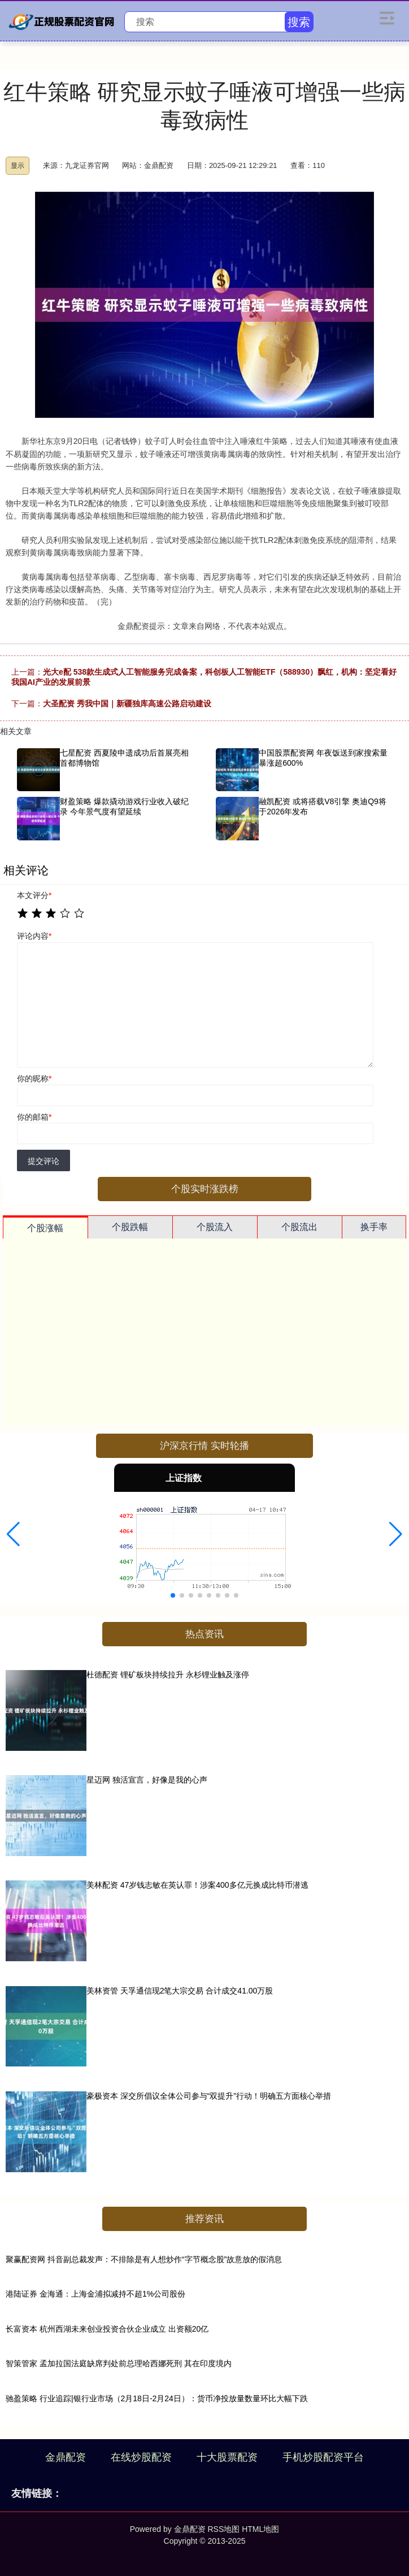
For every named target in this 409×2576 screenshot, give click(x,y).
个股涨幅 (45, 1228)
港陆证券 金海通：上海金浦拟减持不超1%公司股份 (95, 2293)
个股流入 (215, 1227)
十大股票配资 (227, 2457)
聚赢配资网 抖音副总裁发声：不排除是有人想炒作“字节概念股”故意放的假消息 (144, 2259)
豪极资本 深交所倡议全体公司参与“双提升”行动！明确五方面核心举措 (208, 2095)
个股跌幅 (130, 1227)
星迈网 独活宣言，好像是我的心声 (146, 1779)
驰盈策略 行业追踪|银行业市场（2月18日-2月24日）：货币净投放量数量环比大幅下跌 (157, 2398)
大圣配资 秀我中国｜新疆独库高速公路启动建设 (127, 703)
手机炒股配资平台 (323, 2457)
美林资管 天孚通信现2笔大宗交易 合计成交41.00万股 (179, 1990)
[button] (13, 1534)
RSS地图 (223, 2529)
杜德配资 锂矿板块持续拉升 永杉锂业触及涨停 (167, 1674)
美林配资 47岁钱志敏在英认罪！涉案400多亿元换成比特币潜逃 (197, 1884)
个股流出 (299, 1227)
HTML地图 (260, 2529)
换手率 (374, 1227)
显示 (17, 166)
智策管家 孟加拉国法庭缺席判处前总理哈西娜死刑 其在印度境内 (119, 2363)
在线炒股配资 (141, 2457)
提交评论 (43, 1161)
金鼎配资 (65, 2457)
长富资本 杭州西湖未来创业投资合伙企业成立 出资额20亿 (107, 2328)
